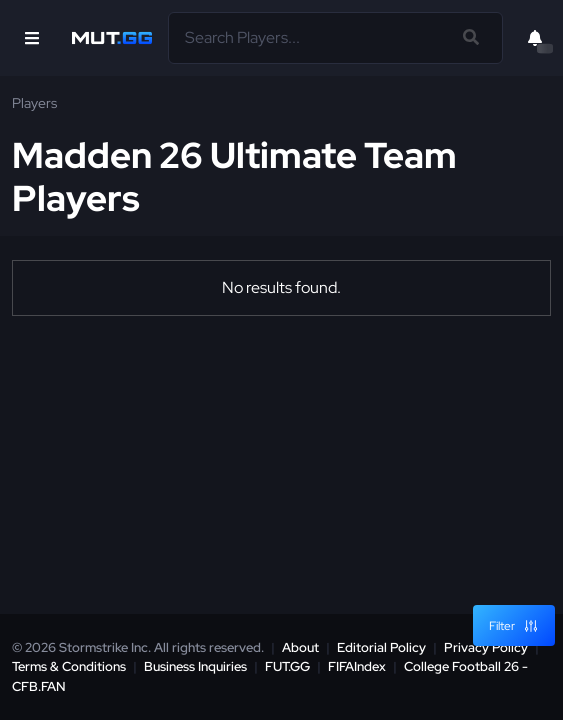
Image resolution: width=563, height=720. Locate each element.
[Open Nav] (32, 38)
